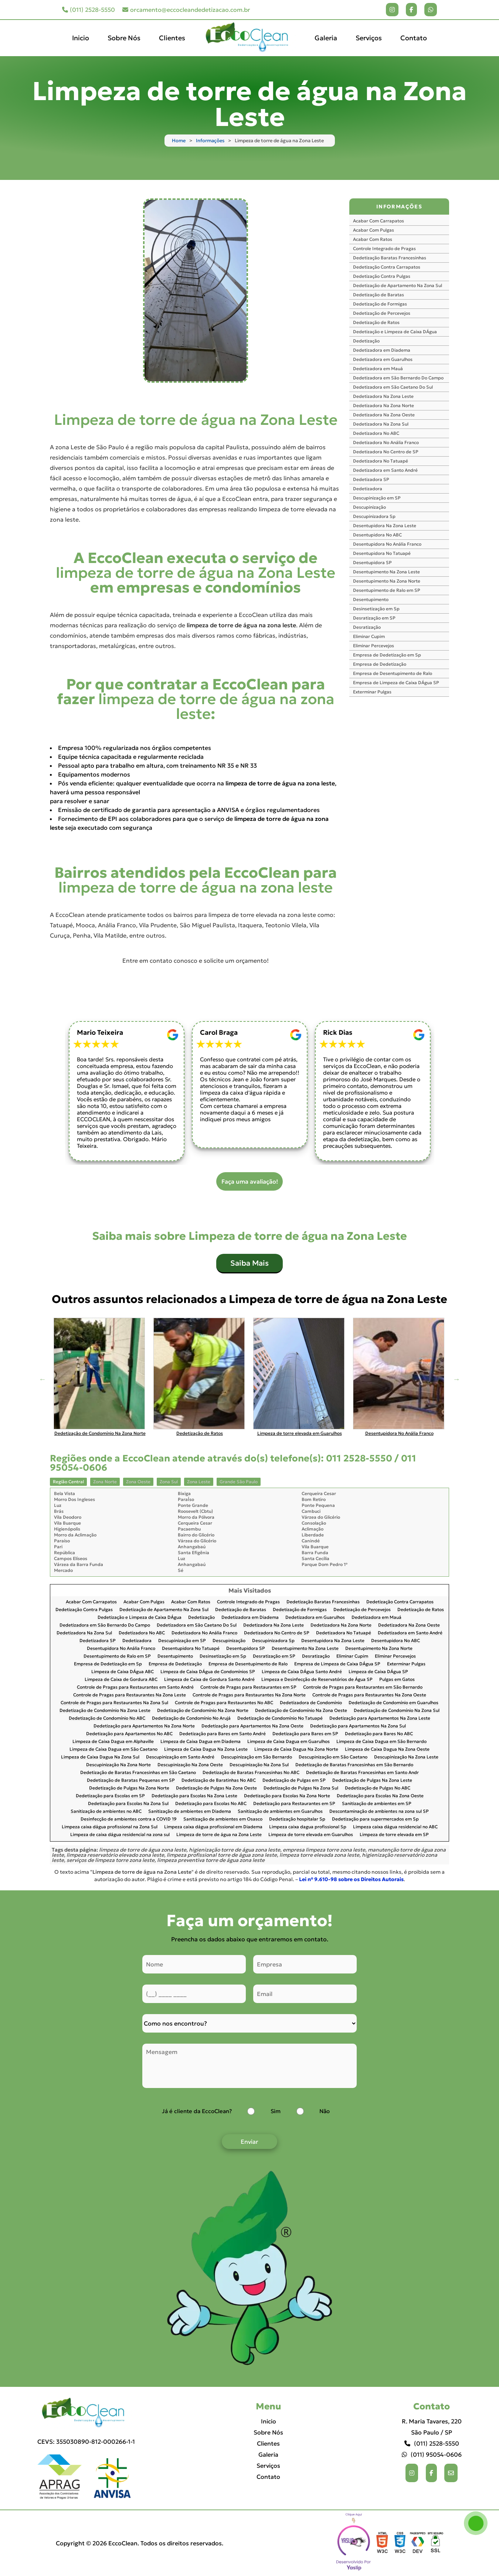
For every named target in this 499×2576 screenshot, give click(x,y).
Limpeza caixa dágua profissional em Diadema (213, 1827)
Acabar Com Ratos (372, 239)
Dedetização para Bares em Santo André (222, 1733)
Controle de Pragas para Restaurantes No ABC (224, 1702)
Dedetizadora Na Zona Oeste (384, 414)
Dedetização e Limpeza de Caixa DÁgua (395, 331)
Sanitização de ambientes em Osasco (222, 1819)
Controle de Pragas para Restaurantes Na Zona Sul (114, 1702)
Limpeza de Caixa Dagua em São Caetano (113, 1749)
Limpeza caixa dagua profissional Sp (307, 1827)
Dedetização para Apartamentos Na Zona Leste (379, 1718)
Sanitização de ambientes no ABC (106, 1811)
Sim (276, 2111)
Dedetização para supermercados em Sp (375, 1819)
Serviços (369, 38)
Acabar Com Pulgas (373, 230)
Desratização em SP (374, 618)
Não (324, 2111)
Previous (42, 1379)
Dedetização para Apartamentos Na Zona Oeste (252, 1726)
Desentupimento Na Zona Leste (386, 571)
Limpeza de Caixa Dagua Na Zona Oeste (387, 1749)
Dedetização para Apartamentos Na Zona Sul (358, 1726)
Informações (210, 140)
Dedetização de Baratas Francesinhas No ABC (251, 1772)
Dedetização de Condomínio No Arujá (191, 1718)
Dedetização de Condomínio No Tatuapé (280, 1718)
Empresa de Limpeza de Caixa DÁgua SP (396, 682)
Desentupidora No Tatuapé (382, 553)
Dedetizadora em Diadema (381, 350)
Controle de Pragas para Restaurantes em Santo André (135, 1687)
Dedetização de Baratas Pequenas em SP (131, 1780)
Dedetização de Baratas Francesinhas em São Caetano (138, 1772)
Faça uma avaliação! (249, 1181)
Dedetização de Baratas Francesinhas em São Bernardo (354, 1765)
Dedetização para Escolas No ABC (211, 1803)
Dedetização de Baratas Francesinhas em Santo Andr (362, 1772)
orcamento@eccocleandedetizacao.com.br (186, 10)
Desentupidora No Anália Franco (387, 544)
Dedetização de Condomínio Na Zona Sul (396, 1710)
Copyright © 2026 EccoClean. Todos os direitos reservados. (139, 2543)
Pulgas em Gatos (397, 1679)
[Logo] (86, 2413)
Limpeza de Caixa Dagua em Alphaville (113, 1741)
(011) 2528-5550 (88, 10)
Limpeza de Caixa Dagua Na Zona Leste (206, 1749)
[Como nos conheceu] (249, 2023)
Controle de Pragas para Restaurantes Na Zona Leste (129, 1695)
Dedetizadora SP (371, 479)
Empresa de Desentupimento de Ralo (392, 673)
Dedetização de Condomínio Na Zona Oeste (301, 1710)
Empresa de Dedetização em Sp (387, 655)
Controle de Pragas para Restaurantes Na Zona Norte (249, 1695)
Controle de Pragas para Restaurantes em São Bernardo (362, 1687)
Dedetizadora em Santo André (385, 470)
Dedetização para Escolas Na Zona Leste (194, 1796)
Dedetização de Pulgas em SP (294, 1780)
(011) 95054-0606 (432, 2454)
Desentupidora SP (372, 562)
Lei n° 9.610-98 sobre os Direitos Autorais (351, 1879)
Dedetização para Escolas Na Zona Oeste (380, 1796)
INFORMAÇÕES (399, 206)
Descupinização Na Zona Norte (118, 1765)
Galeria (326, 38)
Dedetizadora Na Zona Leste (383, 396)
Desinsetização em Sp (376, 608)
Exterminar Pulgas (372, 692)
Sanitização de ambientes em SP (376, 1803)
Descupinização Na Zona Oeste (190, 1765)
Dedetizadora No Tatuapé (380, 461)
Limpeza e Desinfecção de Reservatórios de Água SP (317, 1679)
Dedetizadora (367, 488)
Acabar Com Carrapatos (378, 221)
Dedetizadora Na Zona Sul (380, 424)
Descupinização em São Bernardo (256, 1757)
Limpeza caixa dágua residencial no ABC (395, 1827)
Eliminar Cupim (369, 636)
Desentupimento (370, 599)
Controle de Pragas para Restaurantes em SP (248, 1687)
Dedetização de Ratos (376, 322)
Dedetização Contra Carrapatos (386, 267)
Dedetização (366, 341)
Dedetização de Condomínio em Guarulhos (393, 1702)
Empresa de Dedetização (379, 664)
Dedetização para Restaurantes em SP (294, 1803)
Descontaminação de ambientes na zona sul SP (379, 1811)
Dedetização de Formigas (380, 304)
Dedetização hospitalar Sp (297, 1819)
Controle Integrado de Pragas (384, 248)
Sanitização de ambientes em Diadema (189, 1811)
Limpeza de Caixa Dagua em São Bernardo (381, 1741)
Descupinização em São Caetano (333, 1757)
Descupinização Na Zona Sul (259, 1765)
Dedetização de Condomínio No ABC (107, 1718)
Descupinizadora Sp (374, 516)
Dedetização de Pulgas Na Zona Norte (129, 1788)
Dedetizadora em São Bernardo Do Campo (398, 378)
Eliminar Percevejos (373, 645)
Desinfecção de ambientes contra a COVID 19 (129, 1819)
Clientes (172, 38)
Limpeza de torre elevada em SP (394, 1834)
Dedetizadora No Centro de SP (385, 451)
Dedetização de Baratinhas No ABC (218, 1780)
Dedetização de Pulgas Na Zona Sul (301, 1788)
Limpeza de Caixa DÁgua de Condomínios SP (207, 1671)
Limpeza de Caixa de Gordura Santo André (209, 1679)
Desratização (367, 627)
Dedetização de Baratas (378, 294)
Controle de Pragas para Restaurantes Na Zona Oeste (369, 1695)
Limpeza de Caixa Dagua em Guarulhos (288, 1741)
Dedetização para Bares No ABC (379, 1733)
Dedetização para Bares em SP (305, 1733)
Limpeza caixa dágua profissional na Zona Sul (109, 1827)
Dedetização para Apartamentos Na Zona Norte (144, 1726)
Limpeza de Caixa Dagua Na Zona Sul (100, 1757)
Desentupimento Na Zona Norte (386, 581)
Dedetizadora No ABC (376, 433)
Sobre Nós (124, 38)
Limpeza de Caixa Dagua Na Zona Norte (296, 1749)
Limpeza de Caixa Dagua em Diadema (200, 1741)
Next (456, 1379)
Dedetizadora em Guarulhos (383, 359)
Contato (413, 38)
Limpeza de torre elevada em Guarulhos (310, 1834)
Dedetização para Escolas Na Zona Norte (287, 1796)
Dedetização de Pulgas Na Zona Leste (372, 1780)
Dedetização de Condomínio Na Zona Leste (105, 1710)
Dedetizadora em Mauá (378, 368)
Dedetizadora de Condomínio (311, 1702)
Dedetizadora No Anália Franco (386, 442)
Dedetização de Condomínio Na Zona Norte (202, 1710)
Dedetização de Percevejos (381, 313)
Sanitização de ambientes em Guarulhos (280, 1811)
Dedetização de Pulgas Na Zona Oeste (216, 1788)
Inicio (80, 38)
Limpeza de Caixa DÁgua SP (378, 1671)
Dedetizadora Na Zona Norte (383, 405)
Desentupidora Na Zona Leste (384, 525)
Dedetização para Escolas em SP (110, 1796)
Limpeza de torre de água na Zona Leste (219, 1834)
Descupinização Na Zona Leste (406, 1757)
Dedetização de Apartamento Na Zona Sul (397, 285)
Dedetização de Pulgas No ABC (377, 1788)
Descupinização (369, 507)
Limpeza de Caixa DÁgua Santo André (302, 1671)
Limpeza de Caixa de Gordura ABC (121, 1679)
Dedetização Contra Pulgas (381, 276)
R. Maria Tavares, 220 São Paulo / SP (432, 2427)
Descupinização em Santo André (180, 1757)
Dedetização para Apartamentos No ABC (129, 1733)
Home (179, 140)
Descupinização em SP (377, 498)
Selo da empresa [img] (353, 2542)
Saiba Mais (249, 1263)
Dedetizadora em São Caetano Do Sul (393, 387)
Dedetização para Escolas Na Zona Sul (128, 1803)
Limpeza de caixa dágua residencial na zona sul (120, 1834)
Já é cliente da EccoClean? (197, 2111)
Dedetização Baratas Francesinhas (389, 257)
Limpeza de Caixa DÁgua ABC (122, 1671)
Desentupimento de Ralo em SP (386, 590)
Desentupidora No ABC (377, 535)
